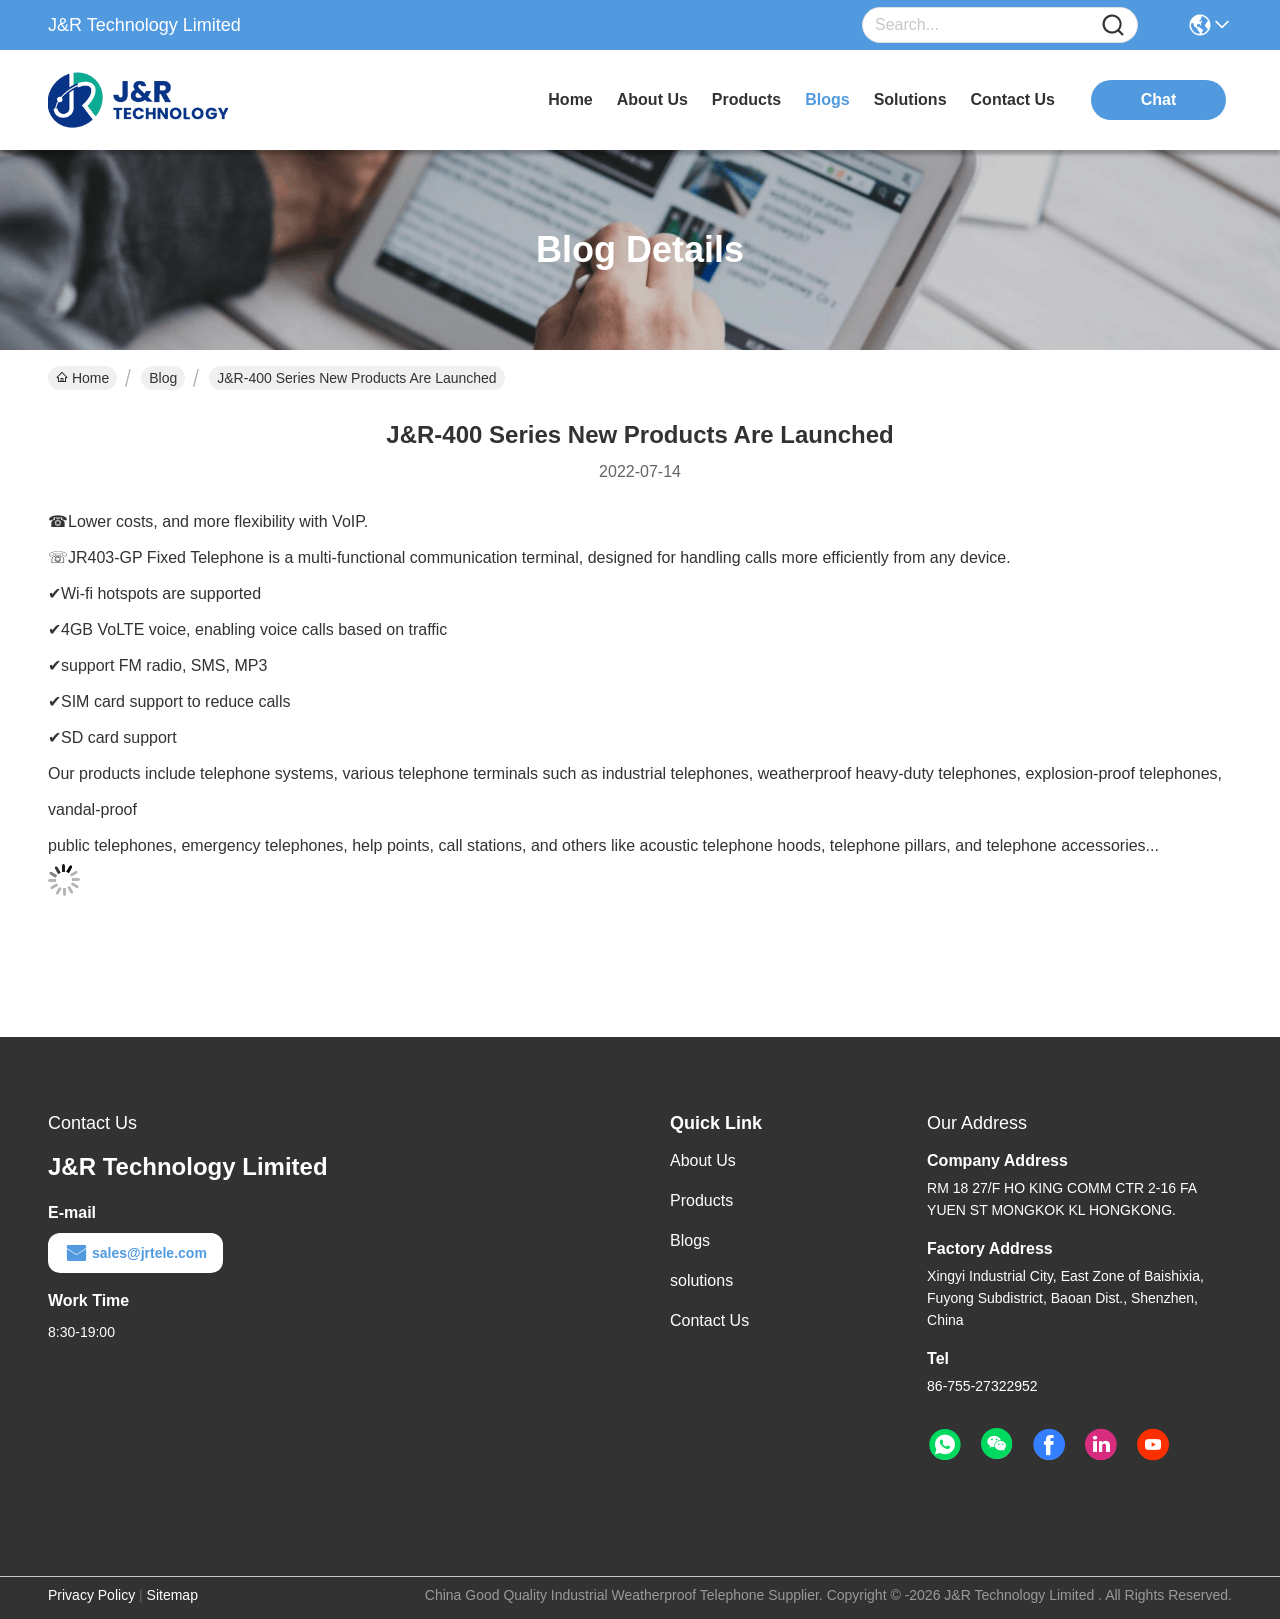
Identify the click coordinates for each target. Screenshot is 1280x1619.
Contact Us (709, 1320)
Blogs (690, 1240)
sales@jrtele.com (135, 1253)
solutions (910, 99)
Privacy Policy (91, 1595)
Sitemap (172, 1595)
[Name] (1113, 25)
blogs (827, 99)
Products (701, 1200)
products (746, 99)
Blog (163, 378)
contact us (1013, 99)
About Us (703, 1160)
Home (570, 99)
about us (652, 99)
